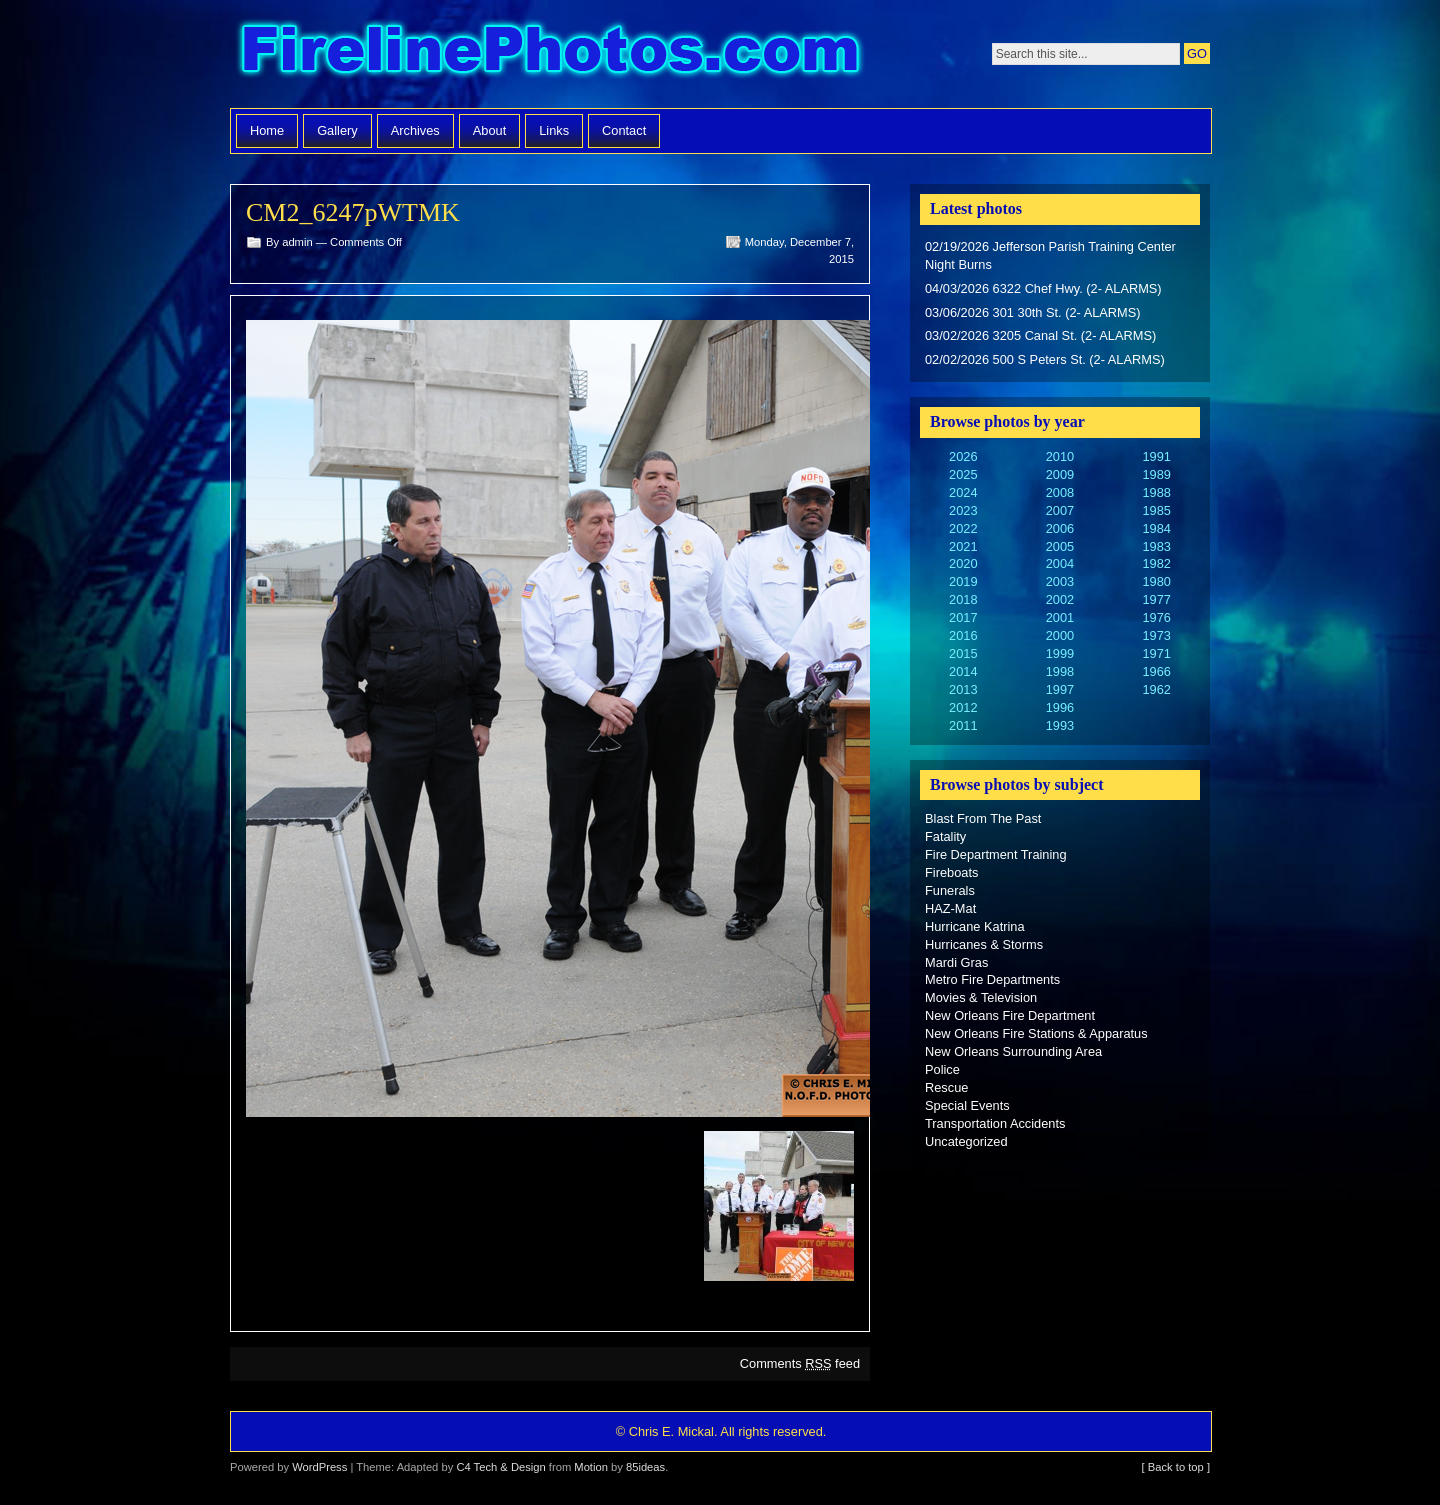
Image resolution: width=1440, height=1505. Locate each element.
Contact (624, 130)
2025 (963, 474)
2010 (1060, 456)
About (489, 130)
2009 (1060, 474)
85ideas (645, 1467)
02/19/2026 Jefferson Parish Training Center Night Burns (1050, 255)
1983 (1156, 546)
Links (554, 130)
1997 (1060, 689)
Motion (591, 1467)
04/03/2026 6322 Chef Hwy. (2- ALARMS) (1043, 288)
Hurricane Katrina (975, 926)
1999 (1060, 653)
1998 (1060, 671)
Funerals (950, 890)
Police (942, 1069)
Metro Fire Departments (992, 979)
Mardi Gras (956, 962)
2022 (963, 528)
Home (267, 130)
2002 (1060, 599)
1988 (1156, 492)
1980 (1156, 581)
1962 (1156, 689)
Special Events (967, 1105)
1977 (1156, 599)
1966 (1156, 671)
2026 (963, 456)
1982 (1156, 563)
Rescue (946, 1087)
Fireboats (951, 872)
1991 (1156, 456)
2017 (963, 617)
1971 (1156, 653)
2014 (963, 671)
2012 (963, 707)
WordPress (319, 1467)
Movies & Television (981, 997)
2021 (963, 546)
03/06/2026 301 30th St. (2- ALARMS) (1033, 312)
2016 (963, 635)
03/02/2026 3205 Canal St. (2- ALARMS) (1040, 335)
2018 (963, 599)
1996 (1060, 707)
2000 (1060, 635)
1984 (1156, 528)
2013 (963, 689)
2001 (1060, 617)
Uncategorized (966, 1141)
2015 (963, 653)
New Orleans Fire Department (1010, 1015)
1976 (1156, 617)
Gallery (337, 130)
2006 (1060, 528)
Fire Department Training (996, 854)
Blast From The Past (983, 818)
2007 (1060, 510)
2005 (1060, 546)
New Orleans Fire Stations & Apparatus (1036, 1033)
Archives (415, 130)
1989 (1156, 474)
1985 (1156, 510)
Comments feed (800, 1363)
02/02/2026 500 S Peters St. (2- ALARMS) (1045, 359)
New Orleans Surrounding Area (1013, 1051)
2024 (963, 492)
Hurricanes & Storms (984, 944)
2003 (1060, 581)
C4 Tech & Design (500, 1467)
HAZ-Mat (950, 908)
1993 (1060, 725)
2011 (963, 725)
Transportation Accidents (995, 1123)
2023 (963, 510)
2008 (1060, 492)
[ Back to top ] (1176, 1467)
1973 (1156, 635)
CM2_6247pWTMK (353, 212)
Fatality (945, 836)
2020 (963, 563)
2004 (1060, 563)
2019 (963, 581)
